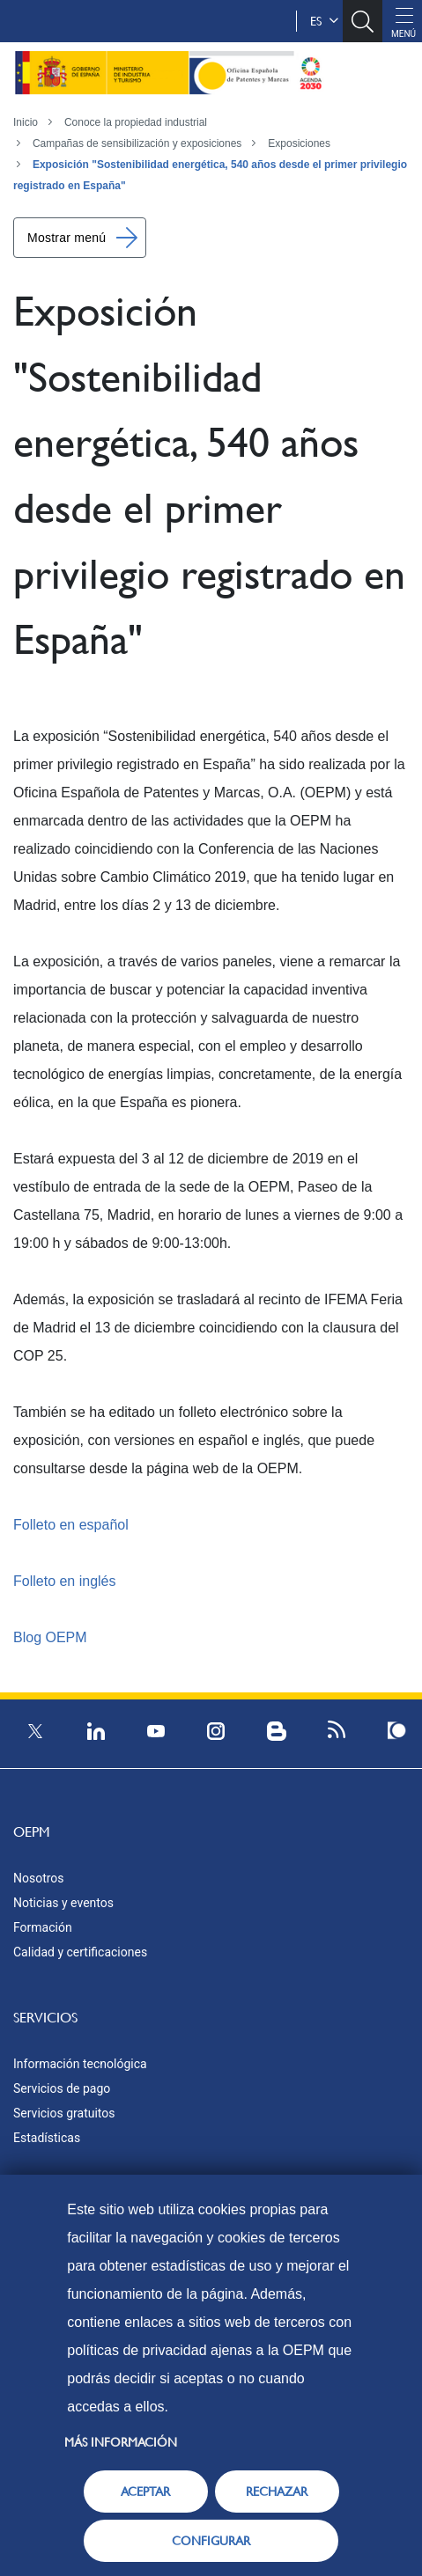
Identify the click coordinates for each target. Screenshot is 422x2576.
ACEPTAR (145, 2491)
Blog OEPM (50, 1637)
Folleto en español (71, 1524)
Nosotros (38, 1878)
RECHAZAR (276, 2491)
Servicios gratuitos (64, 2113)
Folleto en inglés (64, 1581)
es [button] (324, 21)
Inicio (25, 122)
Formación (42, 1927)
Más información (120, 2442)
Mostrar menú (66, 238)
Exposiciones (299, 143)
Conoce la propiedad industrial (135, 122)
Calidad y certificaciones (80, 1952)
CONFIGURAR (211, 2541)
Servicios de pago (61, 2088)
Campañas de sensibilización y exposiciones (137, 143)
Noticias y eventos (63, 1903)
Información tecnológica (80, 2064)
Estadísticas (46, 2138)
